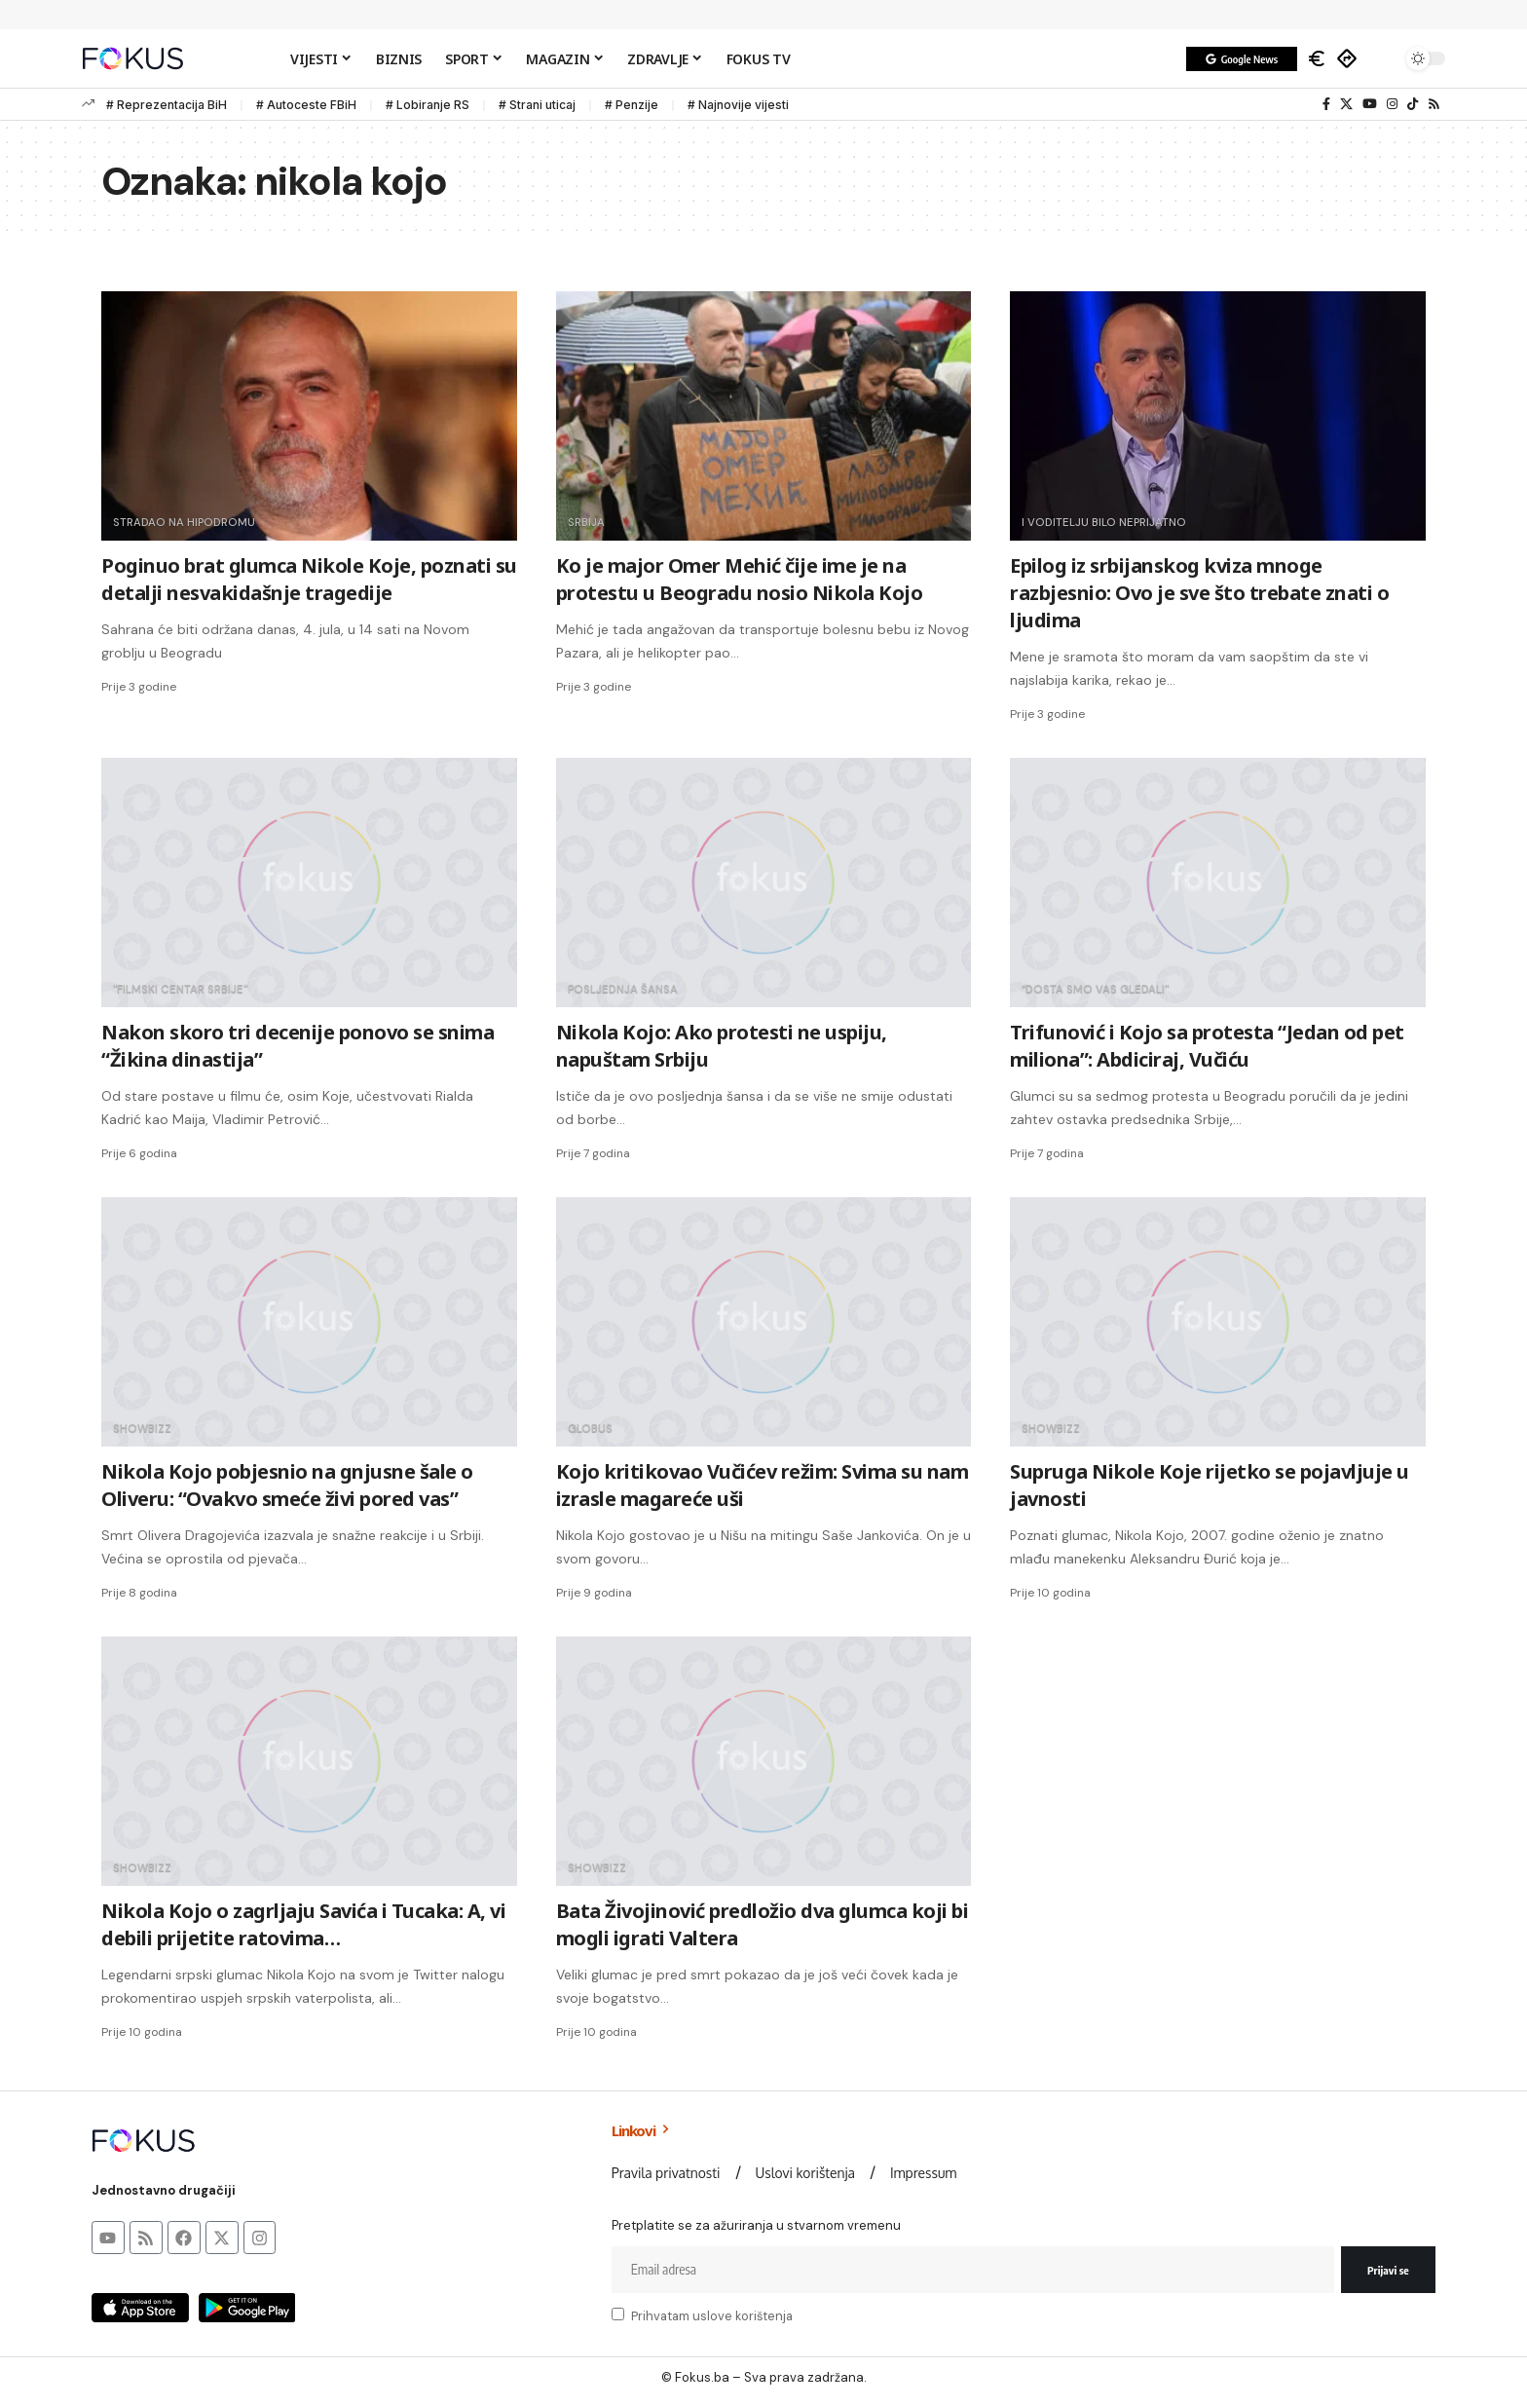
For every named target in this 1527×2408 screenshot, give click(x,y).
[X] (1346, 104)
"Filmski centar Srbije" (181, 989)
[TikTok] (1412, 104)
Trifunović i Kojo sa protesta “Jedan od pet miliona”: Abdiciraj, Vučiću (1207, 1045)
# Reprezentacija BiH (166, 104)
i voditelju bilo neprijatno (1106, 522)
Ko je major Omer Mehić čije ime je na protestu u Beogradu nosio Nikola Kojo (739, 579)
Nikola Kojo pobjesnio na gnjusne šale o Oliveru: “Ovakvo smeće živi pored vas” (287, 1485)
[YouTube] (1370, 104)
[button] (1382, 58)
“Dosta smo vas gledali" (1097, 989)
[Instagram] (1392, 104)
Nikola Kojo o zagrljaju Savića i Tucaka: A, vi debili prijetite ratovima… (303, 1924)
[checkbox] (618, 2314)
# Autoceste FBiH (306, 104)
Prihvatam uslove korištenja (712, 2316)
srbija (587, 522)
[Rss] (1434, 104)
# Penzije (631, 104)
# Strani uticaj (537, 104)
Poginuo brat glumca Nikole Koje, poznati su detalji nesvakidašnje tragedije (309, 579)
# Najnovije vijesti (738, 104)
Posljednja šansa (624, 989)
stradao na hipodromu (186, 522)
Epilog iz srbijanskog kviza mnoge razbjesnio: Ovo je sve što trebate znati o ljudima (1199, 592)
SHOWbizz (143, 1428)
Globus (591, 1428)
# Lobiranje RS (427, 104)
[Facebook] (1326, 104)
